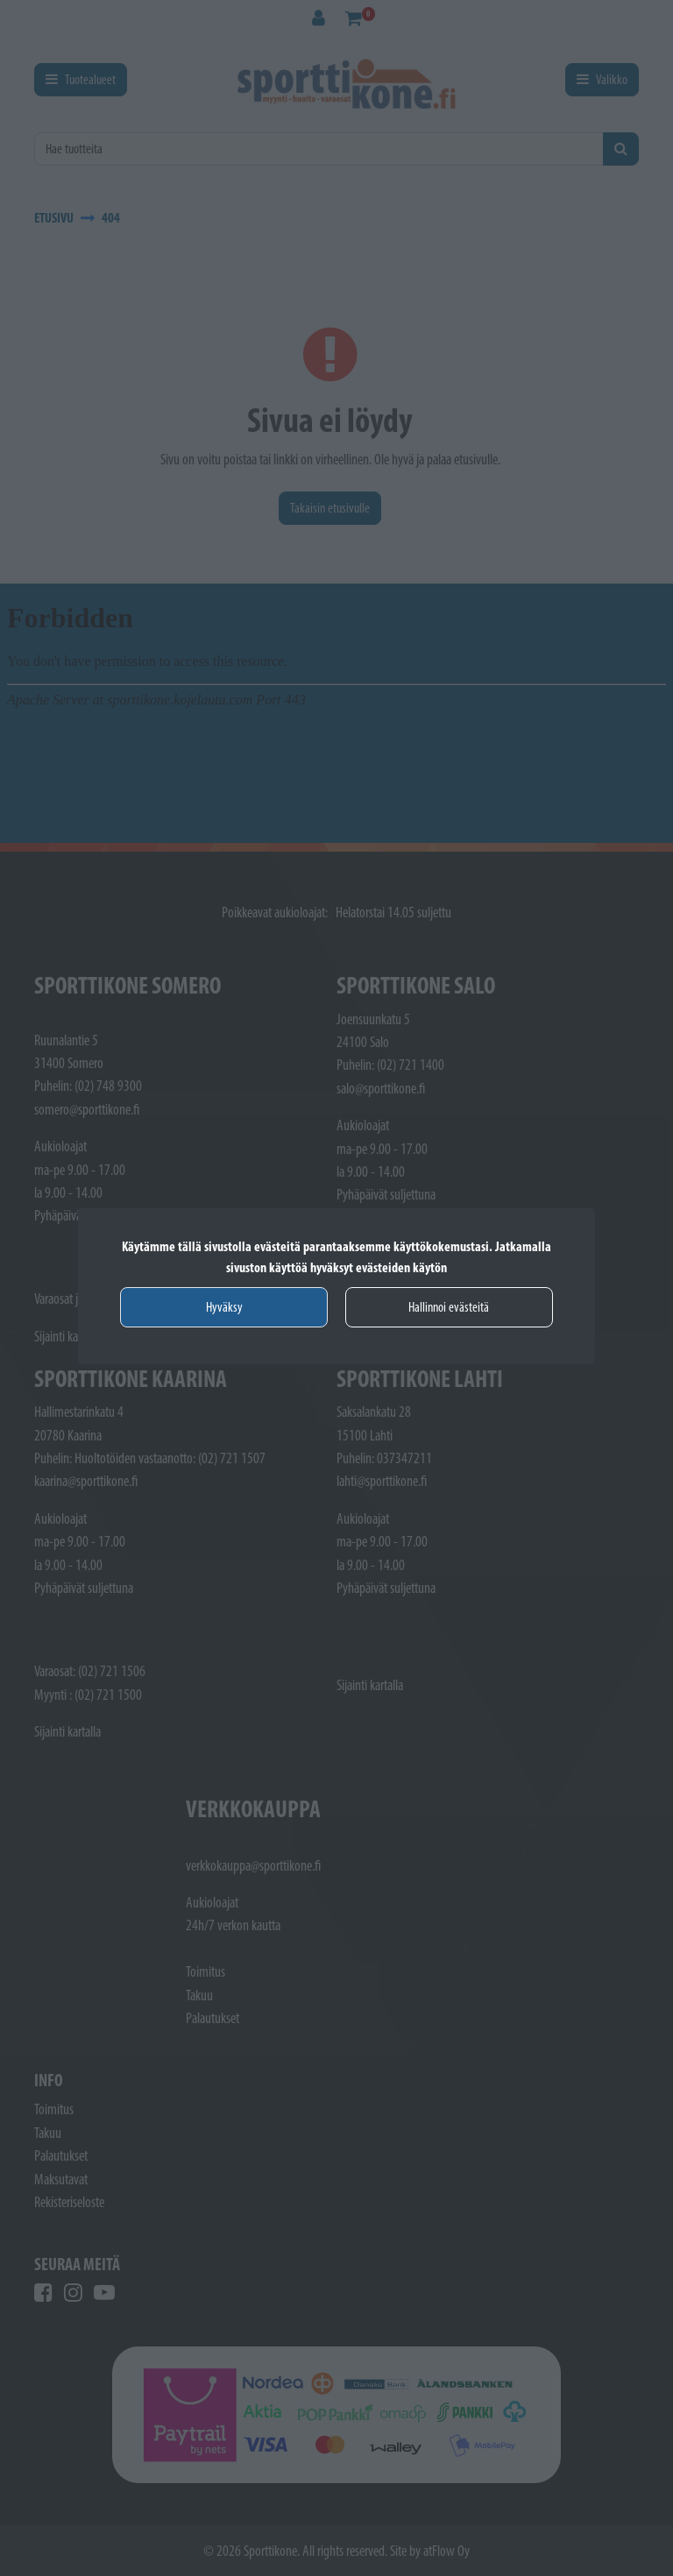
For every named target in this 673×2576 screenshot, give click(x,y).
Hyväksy (224, 1307)
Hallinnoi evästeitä (448, 1307)
